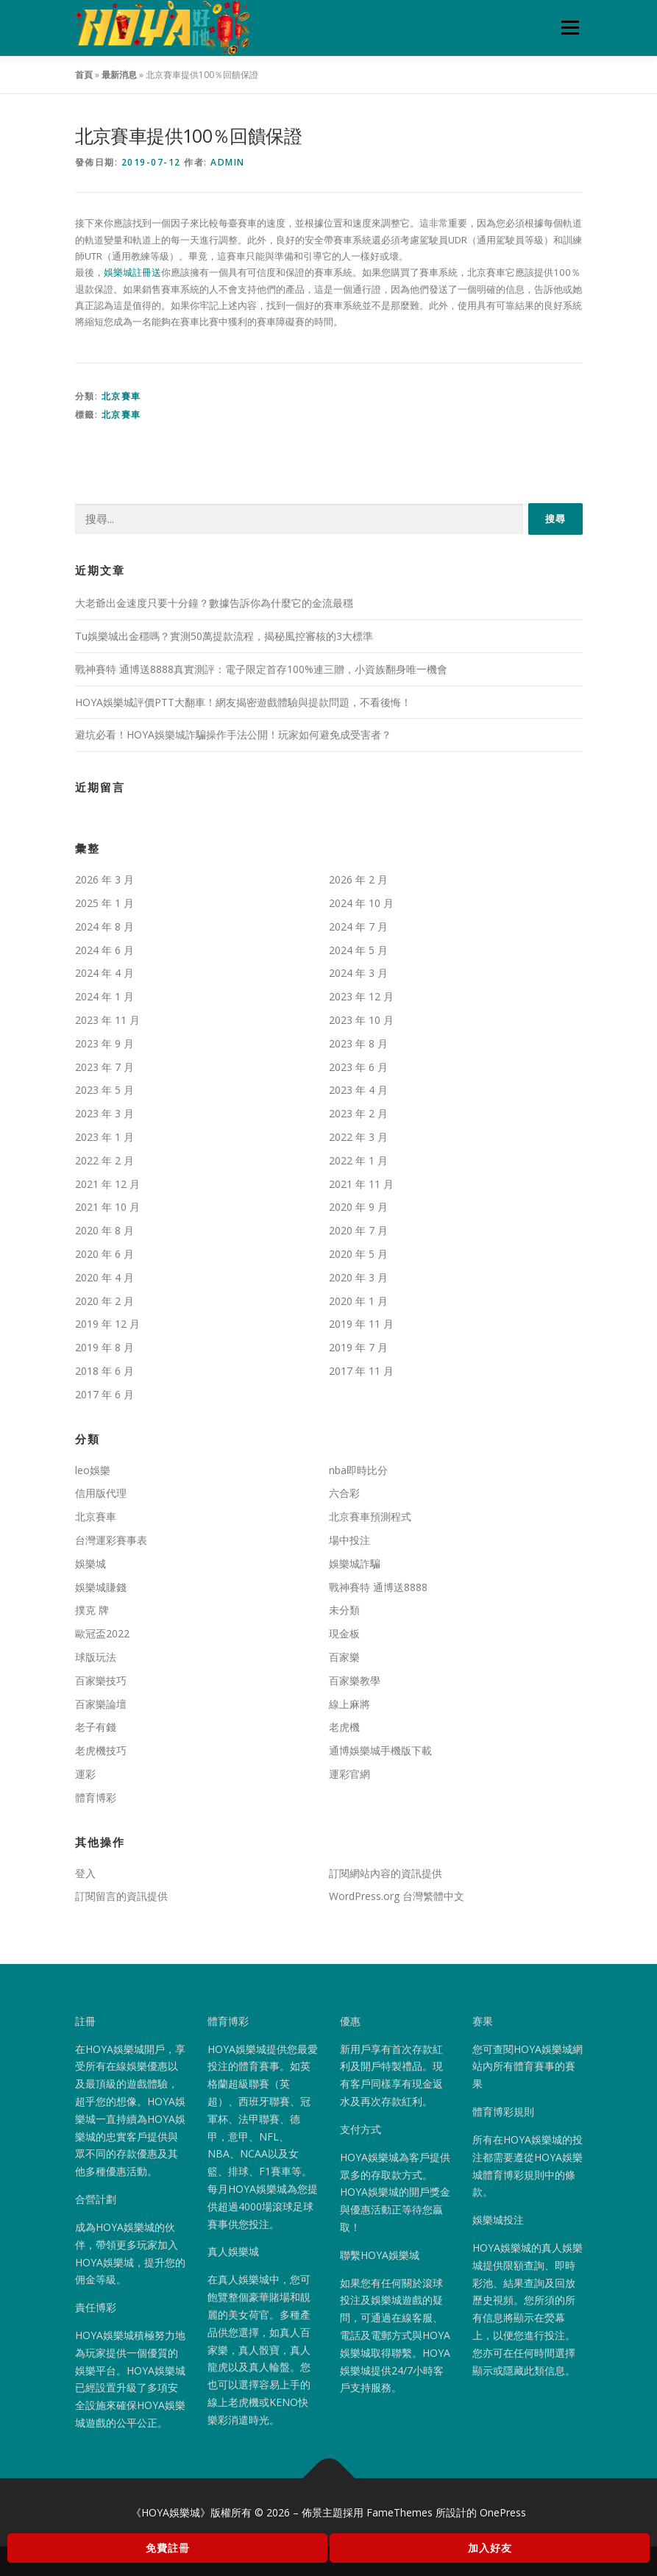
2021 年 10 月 (107, 1207)
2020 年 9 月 (358, 1207)
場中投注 (349, 1540)
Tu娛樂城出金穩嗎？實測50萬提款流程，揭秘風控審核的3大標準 (224, 636)
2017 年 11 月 (361, 1371)
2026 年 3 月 (104, 879)
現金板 (344, 1633)
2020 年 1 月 (358, 1301)
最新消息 (119, 74)
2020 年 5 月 (358, 1254)
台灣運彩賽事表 (111, 1540)
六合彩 (344, 1493)
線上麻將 (349, 1704)
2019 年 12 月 (107, 1324)
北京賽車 (121, 396)
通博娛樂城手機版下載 (380, 1750)
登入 (85, 1873)
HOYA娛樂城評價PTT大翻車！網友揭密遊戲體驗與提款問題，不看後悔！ (243, 702)
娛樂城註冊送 (132, 272)
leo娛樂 (92, 1470)
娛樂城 (90, 1563)
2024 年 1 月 (104, 996)
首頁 (84, 74)
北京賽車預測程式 (370, 1516)
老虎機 (344, 1727)
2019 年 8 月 (104, 1347)
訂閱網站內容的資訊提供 (385, 1873)
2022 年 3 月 (358, 1137)
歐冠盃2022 (102, 1633)
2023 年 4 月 (358, 1090)
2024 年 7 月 (358, 926)
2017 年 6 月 (104, 1394)
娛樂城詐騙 (354, 1563)
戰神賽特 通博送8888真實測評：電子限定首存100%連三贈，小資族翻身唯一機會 (261, 669)
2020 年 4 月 (104, 1277)
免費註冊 (168, 2548)
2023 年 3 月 (104, 1113)
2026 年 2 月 (358, 879)
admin (227, 162)
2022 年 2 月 (104, 1160)
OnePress (503, 2512)
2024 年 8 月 (104, 926)
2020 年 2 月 (104, 1301)
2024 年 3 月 (358, 973)
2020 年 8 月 (104, 1230)
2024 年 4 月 (104, 973)
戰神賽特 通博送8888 (378, 1587)
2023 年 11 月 (107, 1020)
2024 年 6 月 (104, 950)
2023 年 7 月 (104, 1067)
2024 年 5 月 (358, 950)
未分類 (344, 1610)
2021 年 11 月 (361, 1184)
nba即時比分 (358, 1470)
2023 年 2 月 (358, 1113)
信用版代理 (101, 1493)
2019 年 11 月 (361, 1324)
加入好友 (490, 2548)
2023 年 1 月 (104, 1137)
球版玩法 (95, 1657)
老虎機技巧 (101, 1750)
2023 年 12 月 (361, 996)
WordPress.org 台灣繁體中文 (396, 1896)
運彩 (85, 1774)
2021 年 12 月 (107, 1184)
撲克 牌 (92, 1610)
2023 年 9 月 (104, 1043)
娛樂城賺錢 (101, 1587)
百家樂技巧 (101, 1680)
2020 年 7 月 (358, 1230)
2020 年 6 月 (104, 1254)
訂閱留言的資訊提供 (121, 1896)
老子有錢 (95, 1727)
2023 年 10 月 (361, 1020)
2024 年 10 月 (361, 903)
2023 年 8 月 (358, 1043)
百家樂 (344, 1657)
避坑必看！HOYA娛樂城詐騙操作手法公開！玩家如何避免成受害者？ (233, 734)
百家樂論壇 (101, 1704)
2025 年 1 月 (104, 903)
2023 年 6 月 (358, 1067)
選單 (568, 27)
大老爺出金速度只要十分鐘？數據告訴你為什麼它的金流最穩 (214, 603)
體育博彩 (95, 1797)
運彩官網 (349, 1774)
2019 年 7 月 (358, 1347)
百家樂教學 (354, 1680)
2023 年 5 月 (104, 1090)
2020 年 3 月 (358, 1277)
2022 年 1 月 (358, 1160)
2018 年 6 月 (104, 1371)
